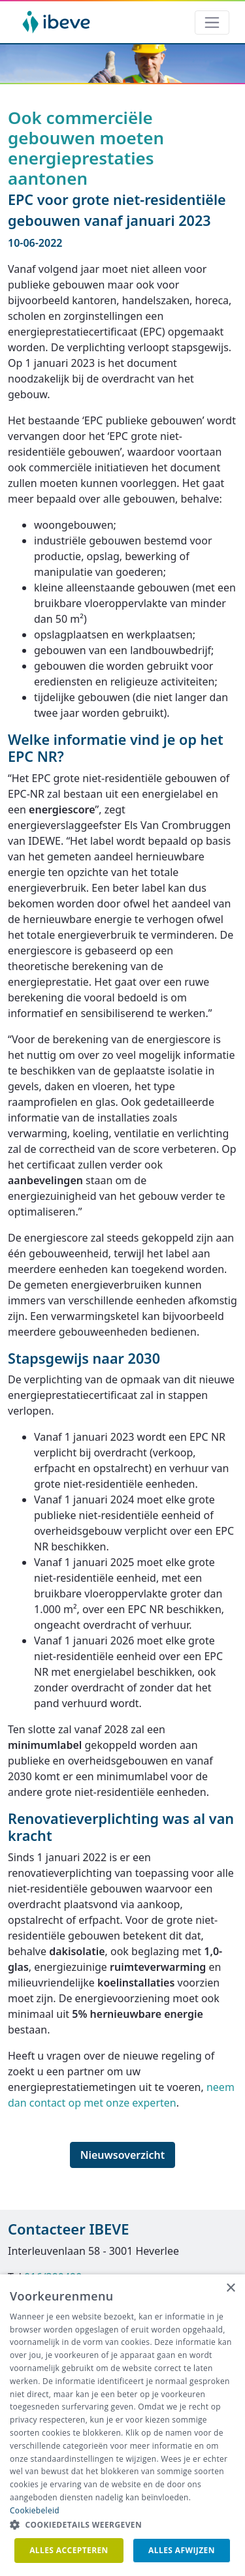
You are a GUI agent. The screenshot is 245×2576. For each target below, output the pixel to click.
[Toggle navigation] (212, 22)
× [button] (230, 2288)
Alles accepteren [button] (68, 2550)
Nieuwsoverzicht (122, 2155)
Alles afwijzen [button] (181, 2550)
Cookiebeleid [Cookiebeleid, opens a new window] (34, 2510)
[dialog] (122, 2425)
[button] (122, 2525)
